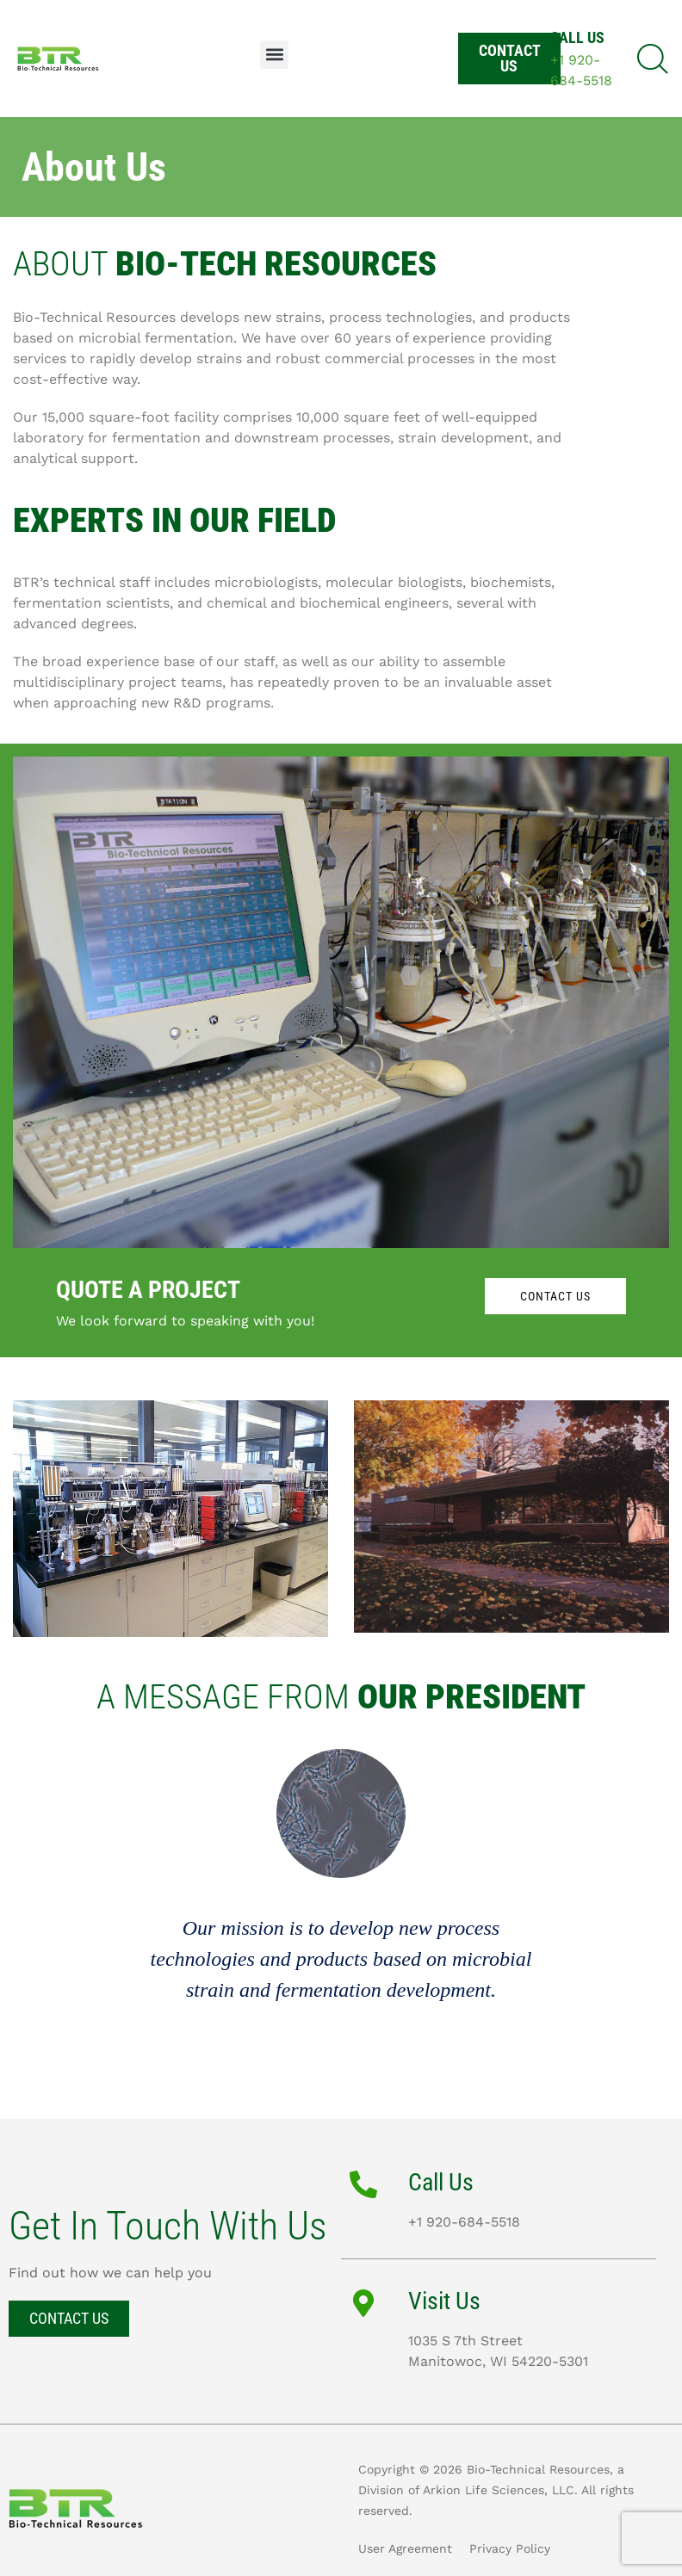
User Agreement (405, 2548)
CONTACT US (555, 1296)
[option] (341, 1921)
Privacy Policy (509, 2548)
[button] (274, 54)
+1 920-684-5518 (464, 2222)
